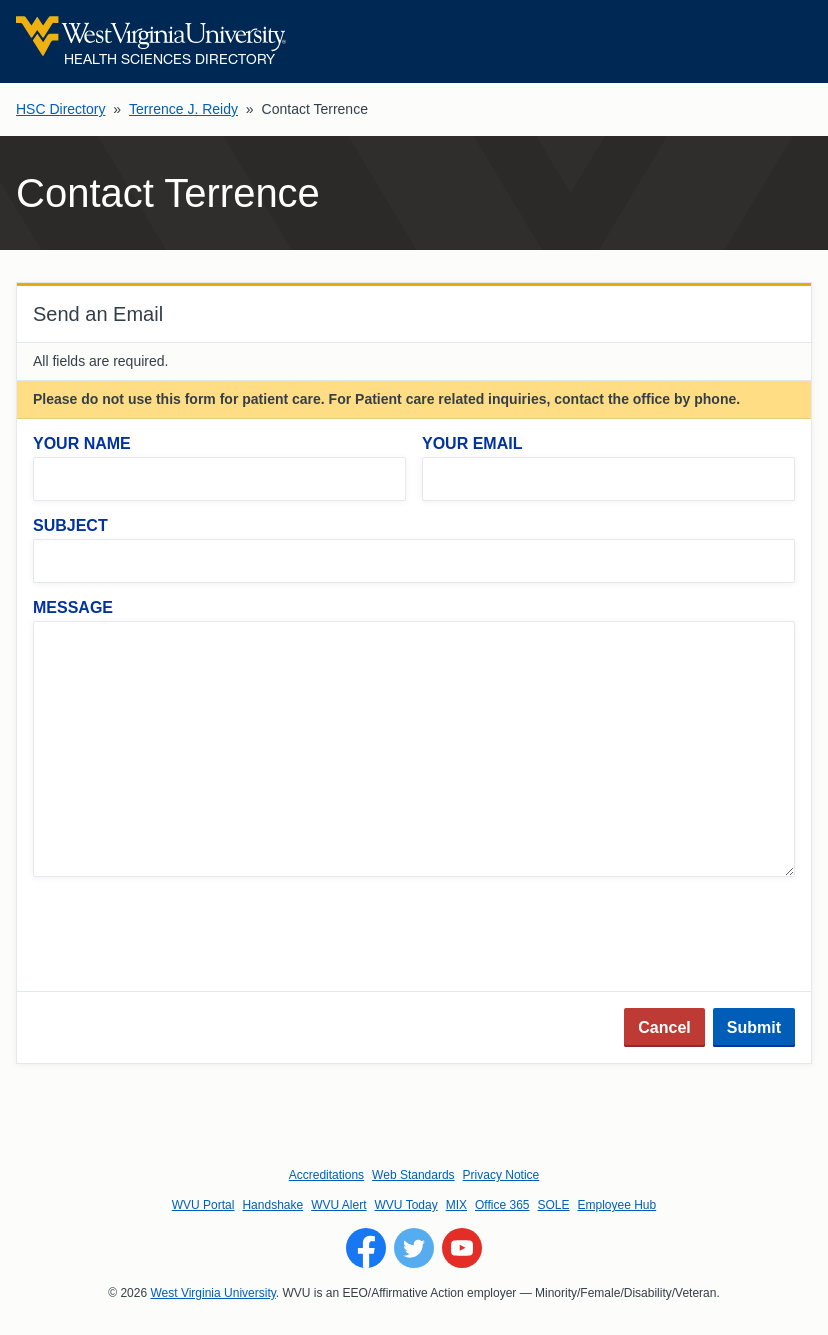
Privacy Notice (501, 1175)
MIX (456, 1205)
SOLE (553, 1205)
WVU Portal (203, 1205)
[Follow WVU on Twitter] (414, 1248)
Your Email (472, 443)
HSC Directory (60, 109)
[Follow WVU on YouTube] (462, 1248)
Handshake (272, 1205)
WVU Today (406, 1205)
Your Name (82, 443)
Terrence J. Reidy (183, 109)
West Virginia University (212, 1293)
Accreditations (326, 1175)
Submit (754, 1027)
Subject (70, 525)
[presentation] (185, 936)
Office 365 (502, 1205)
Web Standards (413, 1175)
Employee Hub (617, 1205)
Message (73, 607)
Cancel (664, 1027)
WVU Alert (338, 1205)
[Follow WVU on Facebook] (366, 1248)
